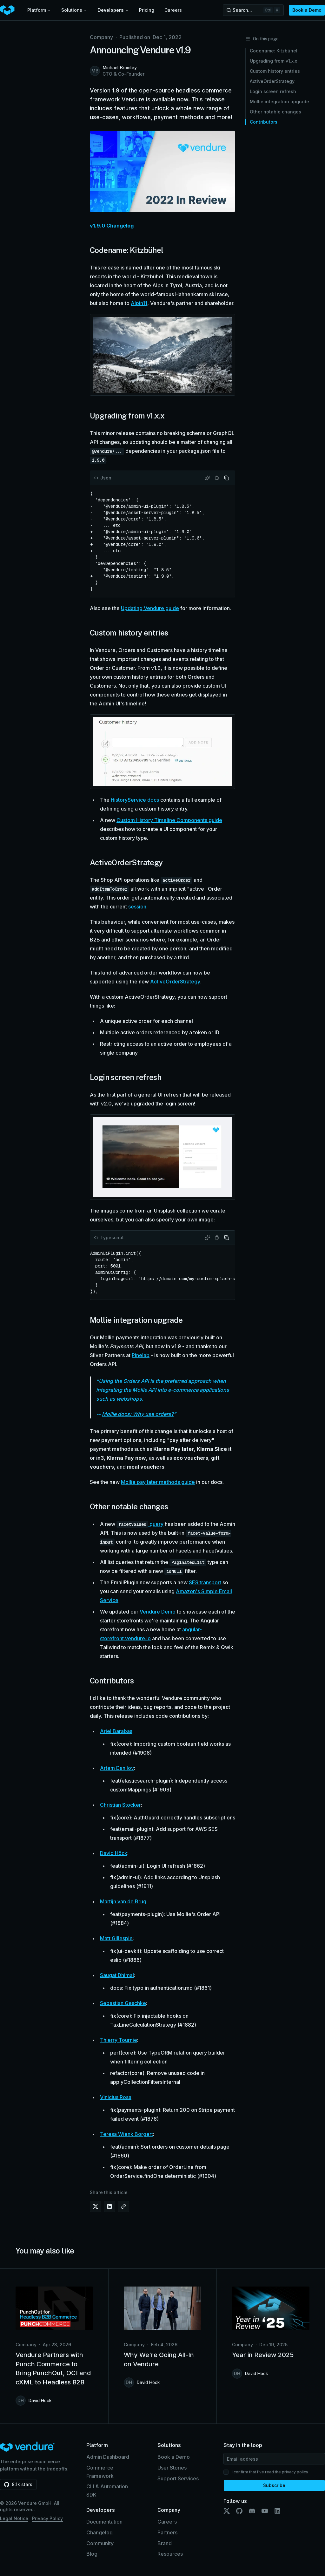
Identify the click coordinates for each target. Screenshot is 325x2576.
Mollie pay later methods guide (158, 1482)
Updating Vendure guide (150, 608)
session (137, 906)
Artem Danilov (117, 1768)
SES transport (205, 1582)
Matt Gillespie (116, 1938)
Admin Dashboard (107, 2457)
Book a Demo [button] (307, 10)
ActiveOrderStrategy (175, 981)
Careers (173, 10)
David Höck (113, 1853)
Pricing (146, 10)
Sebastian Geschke (123, 2003)
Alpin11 (139, 303)
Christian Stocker (120, 1805)
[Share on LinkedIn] (109, 2206)
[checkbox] (226, 2472)
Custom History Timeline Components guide (169, 820)
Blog (91, 2554)
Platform (39, 10)
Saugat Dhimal (117, 1975)
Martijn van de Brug (123, 1901)
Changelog (99, 2532)
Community (100, 2543)
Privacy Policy (47, 2518)
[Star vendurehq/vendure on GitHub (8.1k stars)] (18, 2484)
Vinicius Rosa (115, 2097)
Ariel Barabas (116, 1731)
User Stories (172, 2467)
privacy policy (295, 2472)
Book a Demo (173, 2457)
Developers (113, 10)
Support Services (178, 2478)
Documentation (104, 2521)
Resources (170, 2554)
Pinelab (140, 1355)
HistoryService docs (135, 800)
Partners (167, 2532)
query (155, 1524)
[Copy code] (226, 477)
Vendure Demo (158, 1611)
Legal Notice (14, 2518)
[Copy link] (123, 2206)
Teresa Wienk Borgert (126, 2134)
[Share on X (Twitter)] (95, 2206)
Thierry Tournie (118, 2040)
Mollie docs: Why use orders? (138, 1414)
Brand (164, 2543)
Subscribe (274, 2485)
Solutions (74, 10)
